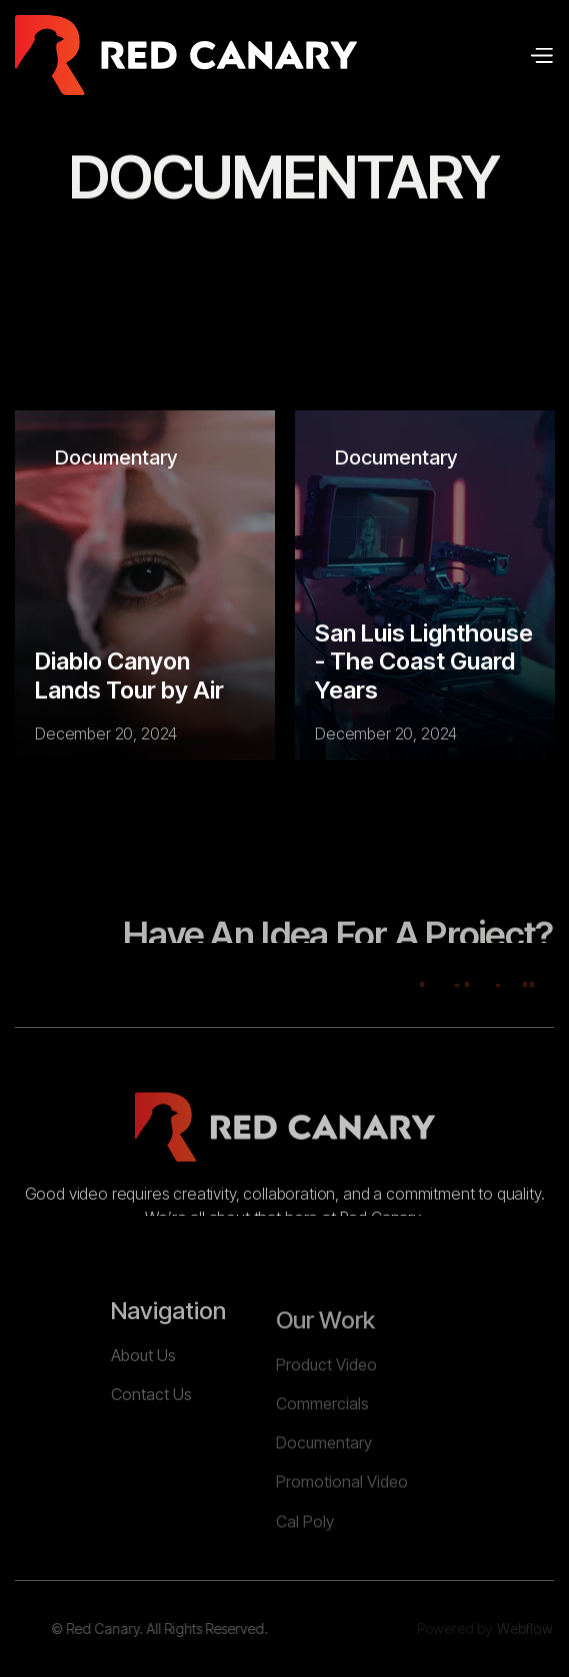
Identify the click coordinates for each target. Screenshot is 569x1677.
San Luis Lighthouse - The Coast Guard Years (424, 662)
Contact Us (151, 1439)
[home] (186, 55)
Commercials (322, 1456)
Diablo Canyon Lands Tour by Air (129, 676)
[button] (541, 55)
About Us (143, 1399)
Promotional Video (342, 1535)
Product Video (326, 1417)
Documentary (116, 458)
